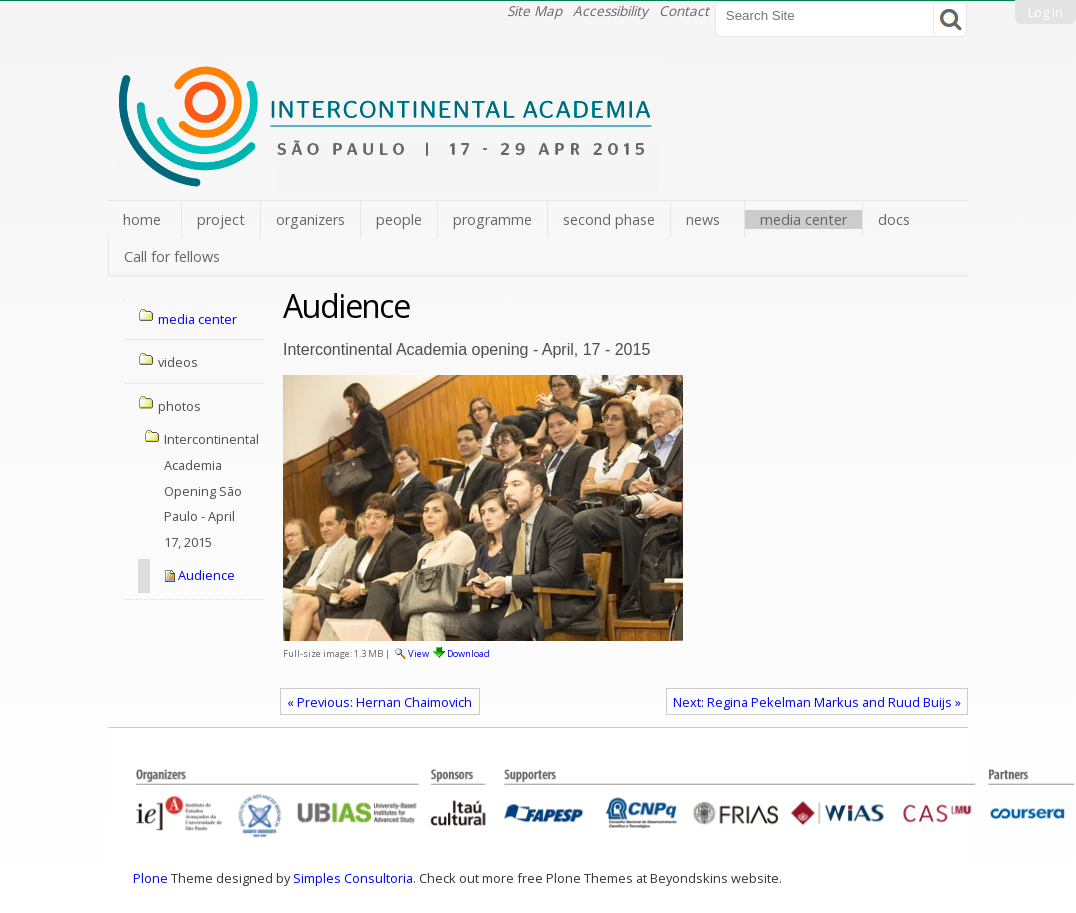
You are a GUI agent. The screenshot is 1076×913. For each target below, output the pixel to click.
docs (894, 219)
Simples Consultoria (353, 878)
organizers (310, 219)
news (703, 219)
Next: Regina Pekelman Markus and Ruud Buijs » (817, 702)
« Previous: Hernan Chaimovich (379, 702)
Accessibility (610, 10)
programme (492, 219)
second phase (609, 219)
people (399, 219)
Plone (150, 878)
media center (803, 219)
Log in (1045, 12)
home (142, 219)
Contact (684, 10)
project (221, 219)
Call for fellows (172, 256)
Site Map (534, 10)
